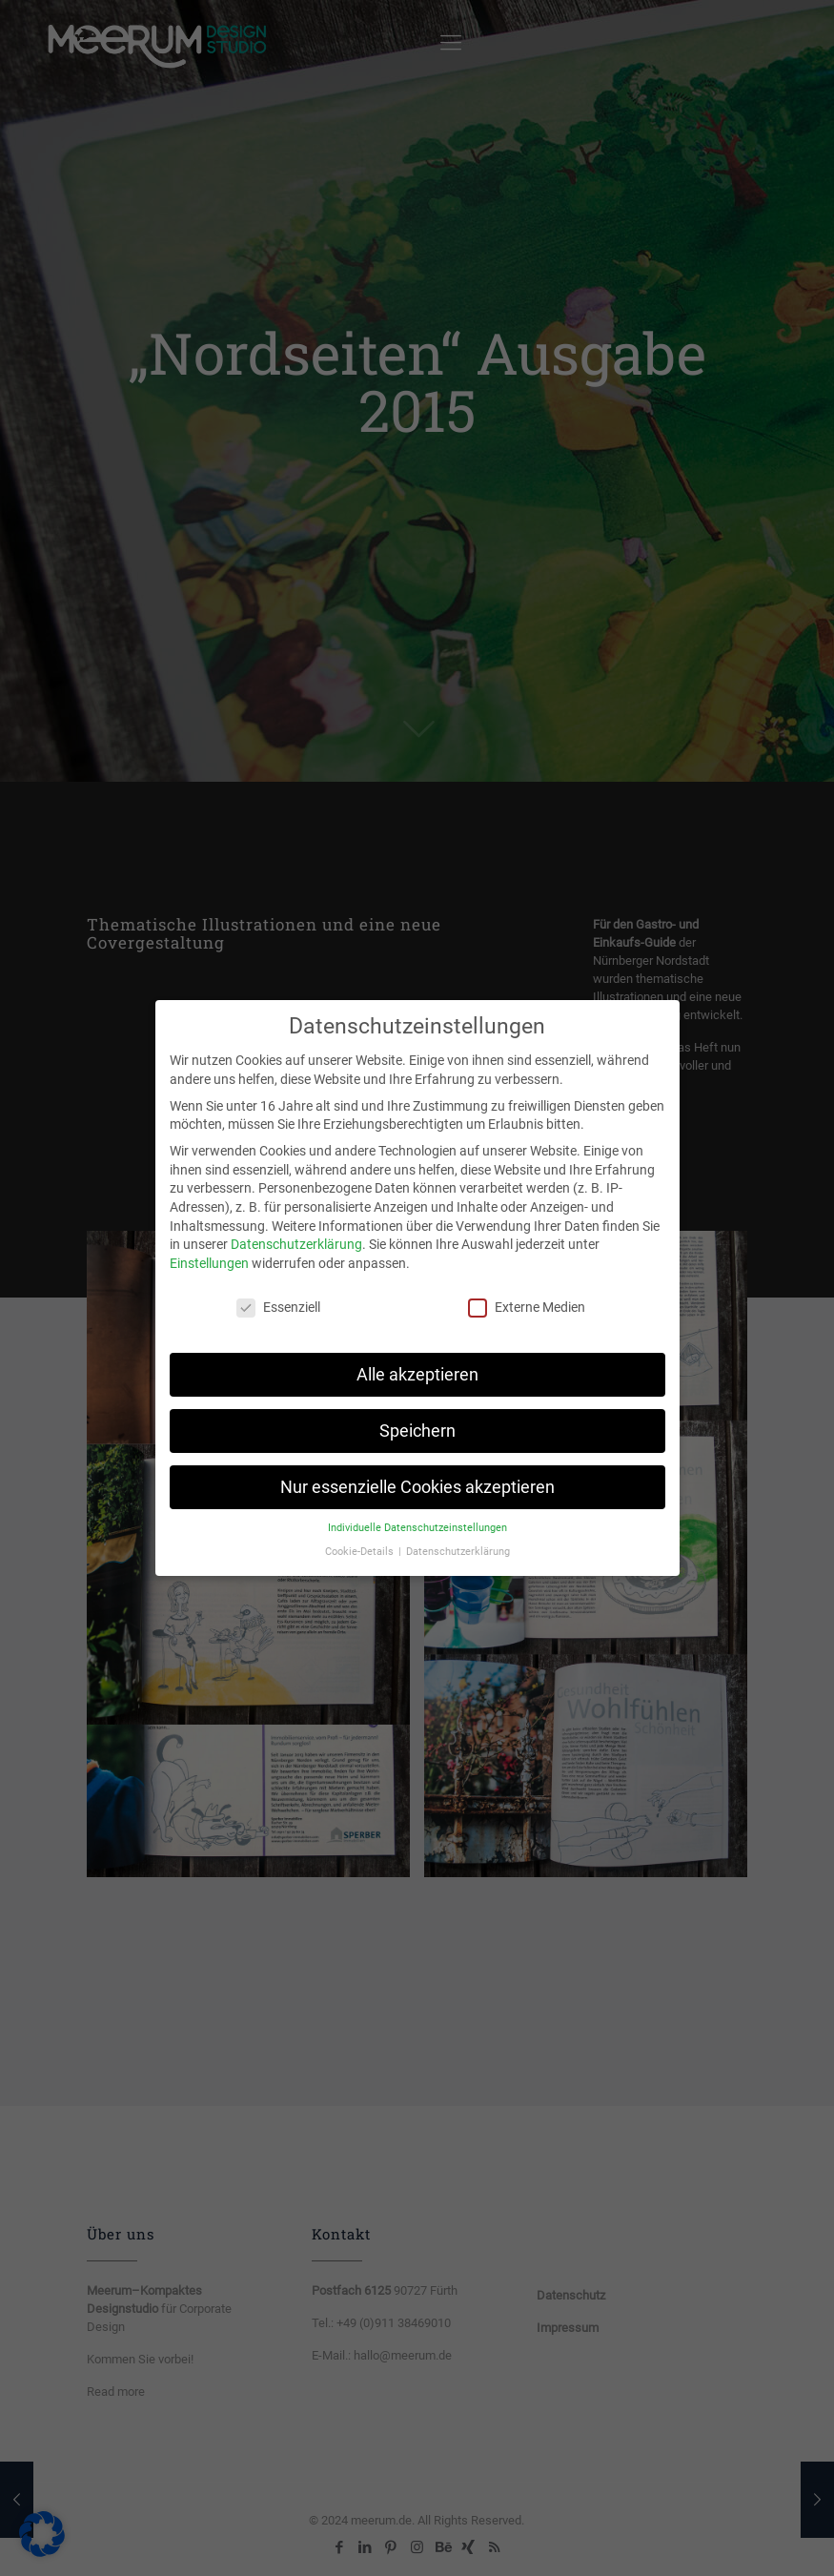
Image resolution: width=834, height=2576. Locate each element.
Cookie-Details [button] (361, 1540)
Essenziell (278, 1295)
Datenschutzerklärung (296, 1232)
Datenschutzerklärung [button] (458, 1540)
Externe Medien (526, 1295)
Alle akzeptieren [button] (417, 1362)
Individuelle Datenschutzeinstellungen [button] (417, 1516)
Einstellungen (209, 1251)
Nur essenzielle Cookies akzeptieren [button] (417, 1474)
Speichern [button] (417, 1418)
